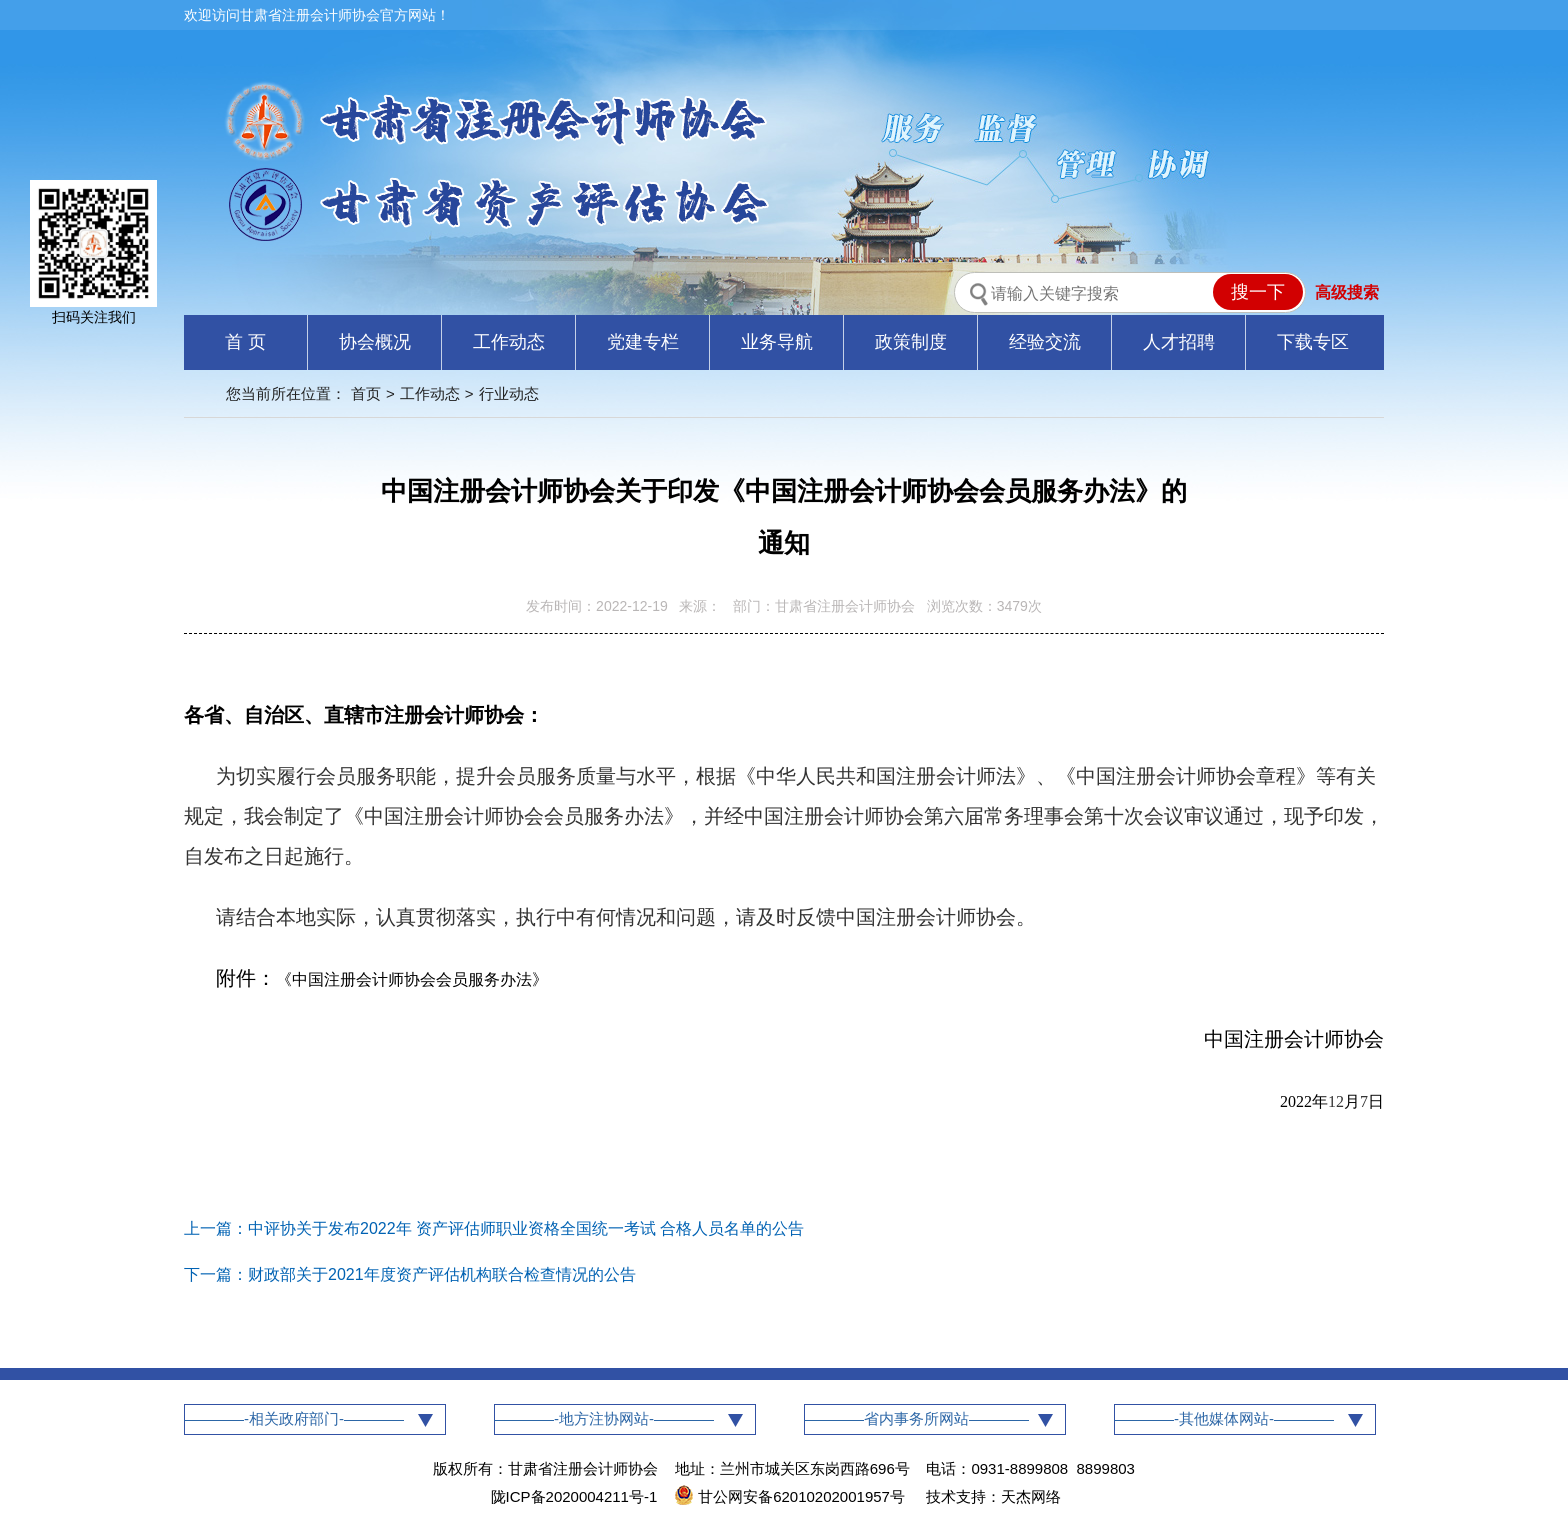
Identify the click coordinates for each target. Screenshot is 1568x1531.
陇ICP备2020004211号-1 (574, 1496)
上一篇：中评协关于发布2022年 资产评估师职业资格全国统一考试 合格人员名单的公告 (494, 1228)
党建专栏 (643, 342)
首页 (366, 393)
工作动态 (509, 342)
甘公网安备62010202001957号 (791, 1496)
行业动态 (509, 393)
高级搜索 (1347, 292)
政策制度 (911, 342)
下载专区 (1313, 342)
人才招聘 (1179, 342)
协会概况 (375, 342)
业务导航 (777, 342)
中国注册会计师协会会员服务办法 (412, 979)
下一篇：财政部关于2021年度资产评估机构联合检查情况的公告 (410, 1274)
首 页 (245, 342)
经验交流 (1045, 342)
